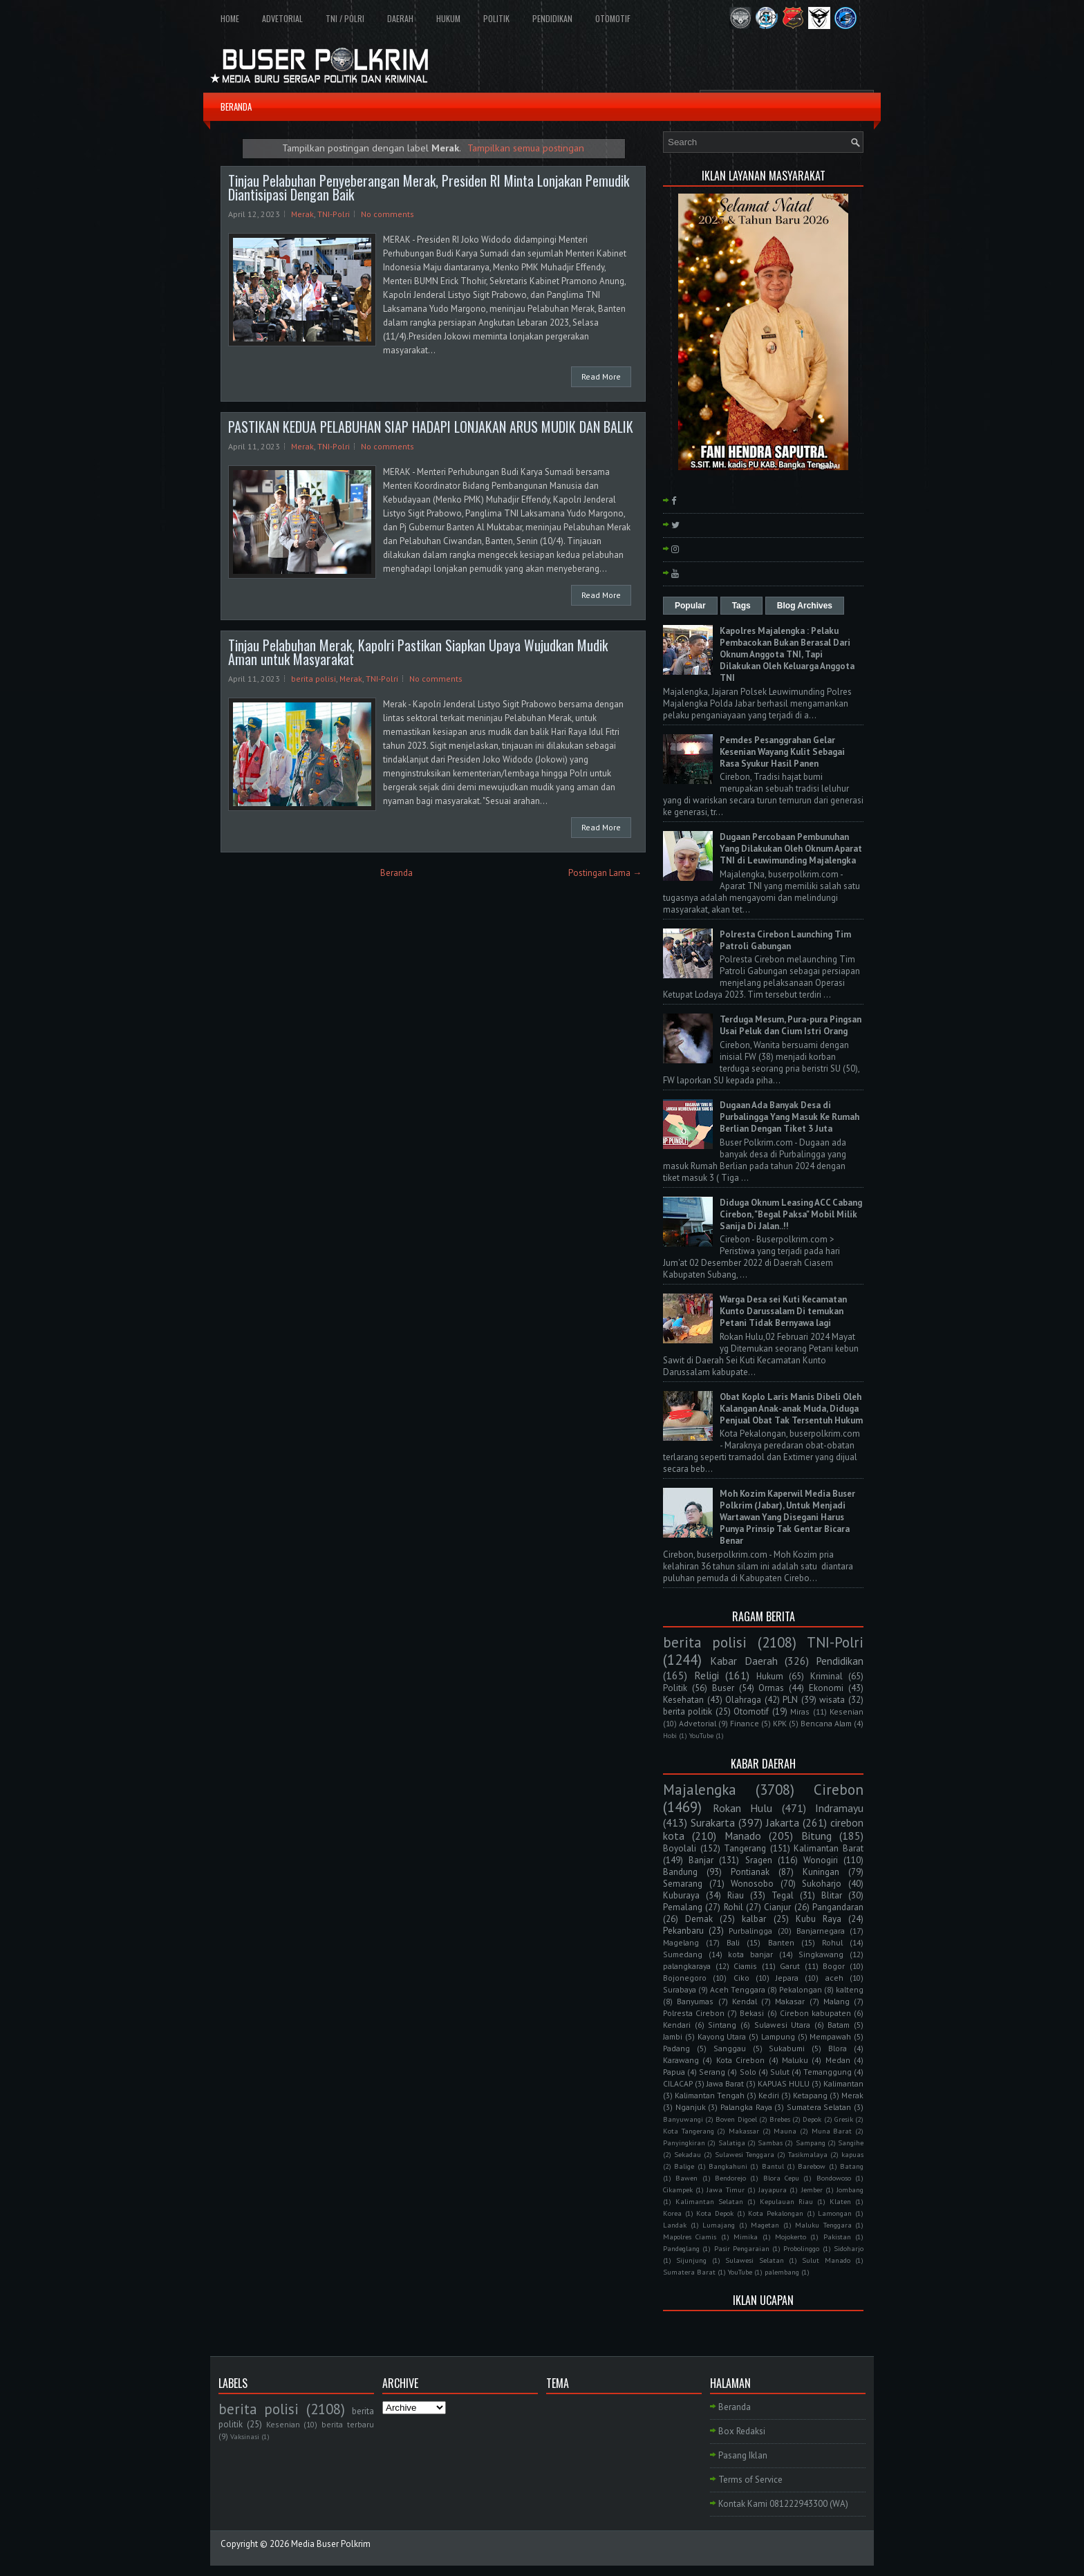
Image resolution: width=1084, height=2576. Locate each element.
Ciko (741, 1977)
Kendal (744, 2001)
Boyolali (679, 1848)
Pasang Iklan (742, 2455)
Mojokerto (790, 2236)
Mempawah (830, 2036)
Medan (837, 2060)
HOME (230, 18)
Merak (302, 214)
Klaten (840, 2201)
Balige (684, 2166)
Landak (674, 2225)
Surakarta (713, 1822)
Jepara (787, 1977)
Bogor (834, 1966)
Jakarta (782, 1822)
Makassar (744, 2131)
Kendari (677, 2024)
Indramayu (839, 1808)
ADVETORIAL (282, 18)
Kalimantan (843, 2083)
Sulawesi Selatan (754, 2260)
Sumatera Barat (689, 2272)
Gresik (843, 2119)
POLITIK (496, 18)
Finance (744, 1723)
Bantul (773, 2166)
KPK (780, 1723)
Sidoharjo (848, 2248)
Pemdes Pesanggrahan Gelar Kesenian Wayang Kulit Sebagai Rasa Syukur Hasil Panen (782, 751)
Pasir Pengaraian (741, 2248)
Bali (733, 1942)
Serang (712, 2071)
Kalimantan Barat (828, 1848)
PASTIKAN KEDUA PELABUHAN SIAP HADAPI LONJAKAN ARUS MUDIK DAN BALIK (430, 426)
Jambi (672, 2036)
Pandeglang (681, 2248)
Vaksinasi (244, 2436)
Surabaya (679, 1989)
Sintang (722, 2024)
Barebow (811, 2166)
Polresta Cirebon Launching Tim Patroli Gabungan (785, 940)
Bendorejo (730, 2178)
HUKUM (448, 18)
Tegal (783, 1895)
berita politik (687, 1711)
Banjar (701, 1860)
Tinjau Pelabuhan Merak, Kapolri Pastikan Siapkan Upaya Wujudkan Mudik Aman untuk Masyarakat (418, 652)
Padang (676, 2048)
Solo (748, 2071)
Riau (735, 1895)
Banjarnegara (820, 1930)
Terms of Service (750, 2479)
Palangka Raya (746, 2107)
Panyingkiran (684, 2142)
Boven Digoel (736, 2119)
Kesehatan (683, 1700)
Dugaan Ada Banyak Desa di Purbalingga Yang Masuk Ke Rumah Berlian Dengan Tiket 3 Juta (789, 1117)
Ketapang (810, 2095)
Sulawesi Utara (782, 2024)
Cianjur (777, 1907)
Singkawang (820, 1954)
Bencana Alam (826, 1723)
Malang (836, 2001)
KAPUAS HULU (784, 2083)
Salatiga (731, 2142)
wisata (832, 1700)
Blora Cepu (781, 2178)
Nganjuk (690, 2107)
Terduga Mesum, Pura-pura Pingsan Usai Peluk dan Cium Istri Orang (790, 1025)
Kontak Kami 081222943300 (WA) (783, 2504)
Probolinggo (801, 2248)
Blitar (831, 1895)
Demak (699, 1919)
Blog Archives (804, 605)
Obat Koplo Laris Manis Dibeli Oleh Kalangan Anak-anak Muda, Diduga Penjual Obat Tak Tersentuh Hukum (791, 1408)
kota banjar (750, 1954)
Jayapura (772, 2189)
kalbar (754, 1919)
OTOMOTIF (612, 18)
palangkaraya (687, 1966)
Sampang (810, 2142)
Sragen (758, 1860)
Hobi (670, 1735)
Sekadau (687, 2154)
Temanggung (827, 2071)
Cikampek (678, 2189)
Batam (839, 2024)
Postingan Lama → (605, 873)
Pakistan (837, 2236)
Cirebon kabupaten (815, 2013)
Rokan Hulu (743, 1808)
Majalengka (699, 1789)
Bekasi (752, 2013)
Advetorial (697, 1723)
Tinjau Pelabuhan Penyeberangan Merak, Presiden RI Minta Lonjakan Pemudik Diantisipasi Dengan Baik (428, 187)
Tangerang (745, 1848)
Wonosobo (752, 1883)
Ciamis (745, 1966)
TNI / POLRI (345, 18)
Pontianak (750, 1872)
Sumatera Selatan (819, 2107)
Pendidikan (839, 1661)
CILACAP (678, 2083)
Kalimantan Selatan (709, 2201)
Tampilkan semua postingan (525, 147)
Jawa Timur (725, 2189)
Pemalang (682, 1907)
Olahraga (743, 1700)
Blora (837, 2048)
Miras (800, 1711)
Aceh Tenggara (737, 1989)
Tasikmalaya (808, 2154)
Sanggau (729, 2048)
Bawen (686, 2178)
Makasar (790, 2001)
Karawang (681, 2060)
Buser (723, 1688)
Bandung (680, 1872)
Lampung (778, 2036)
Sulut (779, 2071)
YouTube (701, 1735)
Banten (781, 1942)
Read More (601, 376)
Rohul (832, 1942)
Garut (790, 1966)
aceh (834, 1977)
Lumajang (718, 2225)
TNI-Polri (333, 214)
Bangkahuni (728, 2166)
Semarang (682, 1883)
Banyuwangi (683, 2119)
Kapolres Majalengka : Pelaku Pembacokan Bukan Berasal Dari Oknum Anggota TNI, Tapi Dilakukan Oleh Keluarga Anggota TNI (787, 654)
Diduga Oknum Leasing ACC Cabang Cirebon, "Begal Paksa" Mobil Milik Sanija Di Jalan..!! (791, 1214)
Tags (741, 605)
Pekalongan (800, 1989)
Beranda (396, 873)
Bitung (816, 1835)
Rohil (733, 1907)
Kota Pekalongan (775, 2213)
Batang (851, 2166)
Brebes (779, 2119)
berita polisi (313, 678)
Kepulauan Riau (786, 2201)
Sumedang (682, 1954)
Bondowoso (833, 2178)
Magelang (681, 1942)
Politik (675, 1688)
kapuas (852, 2154)
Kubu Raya (818, 1919)
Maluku (795, 2060)
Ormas (771, 1688)
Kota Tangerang (688, 2131)
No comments (387, 214)
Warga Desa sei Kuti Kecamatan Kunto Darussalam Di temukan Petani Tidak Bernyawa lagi (783, 1311)
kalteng (849, 1989)
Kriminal (826, 1676)
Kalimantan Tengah (710, 2095)
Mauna (785, 2131)
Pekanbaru (683, 1930)
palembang (782, 2272)
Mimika (745, 2236)
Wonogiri (820, 1860)
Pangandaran (837, 1907)
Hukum (769, 1676)
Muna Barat (832, 2131)
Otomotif (751, 1711)
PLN (790, 1700)
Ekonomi (826, 1688)
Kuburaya (681, 1895)
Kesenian (846, 1711)
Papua (674, 2071)
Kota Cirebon (740, 2060)
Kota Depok (714, 2213)
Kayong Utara (722, 2036)
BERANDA (236, 106)
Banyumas (695, 2001)
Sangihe (850, 2142)
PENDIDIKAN (552, 18)
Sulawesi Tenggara (744, 2154)
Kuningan (821, 1872)
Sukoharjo (821, 1883)
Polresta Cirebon (694, 2013)
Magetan (765, 2225)
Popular (690, 605)
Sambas (770, 2142)
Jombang (850, 2189)
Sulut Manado (826, 2260)
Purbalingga (750, 1930)
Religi (706, 1675)
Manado (743, 1835)
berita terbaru (347, 2424)
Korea (672, 2213)
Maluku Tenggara (823, 2225)
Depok (812, 2119)
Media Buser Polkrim (331, 2544)
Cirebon (838, 1789)
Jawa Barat (725, 2083)
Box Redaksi (741, 2431)
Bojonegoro (685, 1977)
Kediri (768, 2095)
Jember (812, 2189)
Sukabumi (787, 2048)
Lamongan (835, 2213)
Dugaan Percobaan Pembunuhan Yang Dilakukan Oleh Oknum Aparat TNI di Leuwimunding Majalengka (791, 848)
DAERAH (400, 18)
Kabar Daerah (743, 1661)
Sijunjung (691, 2260)
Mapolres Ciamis (689, 2236)
